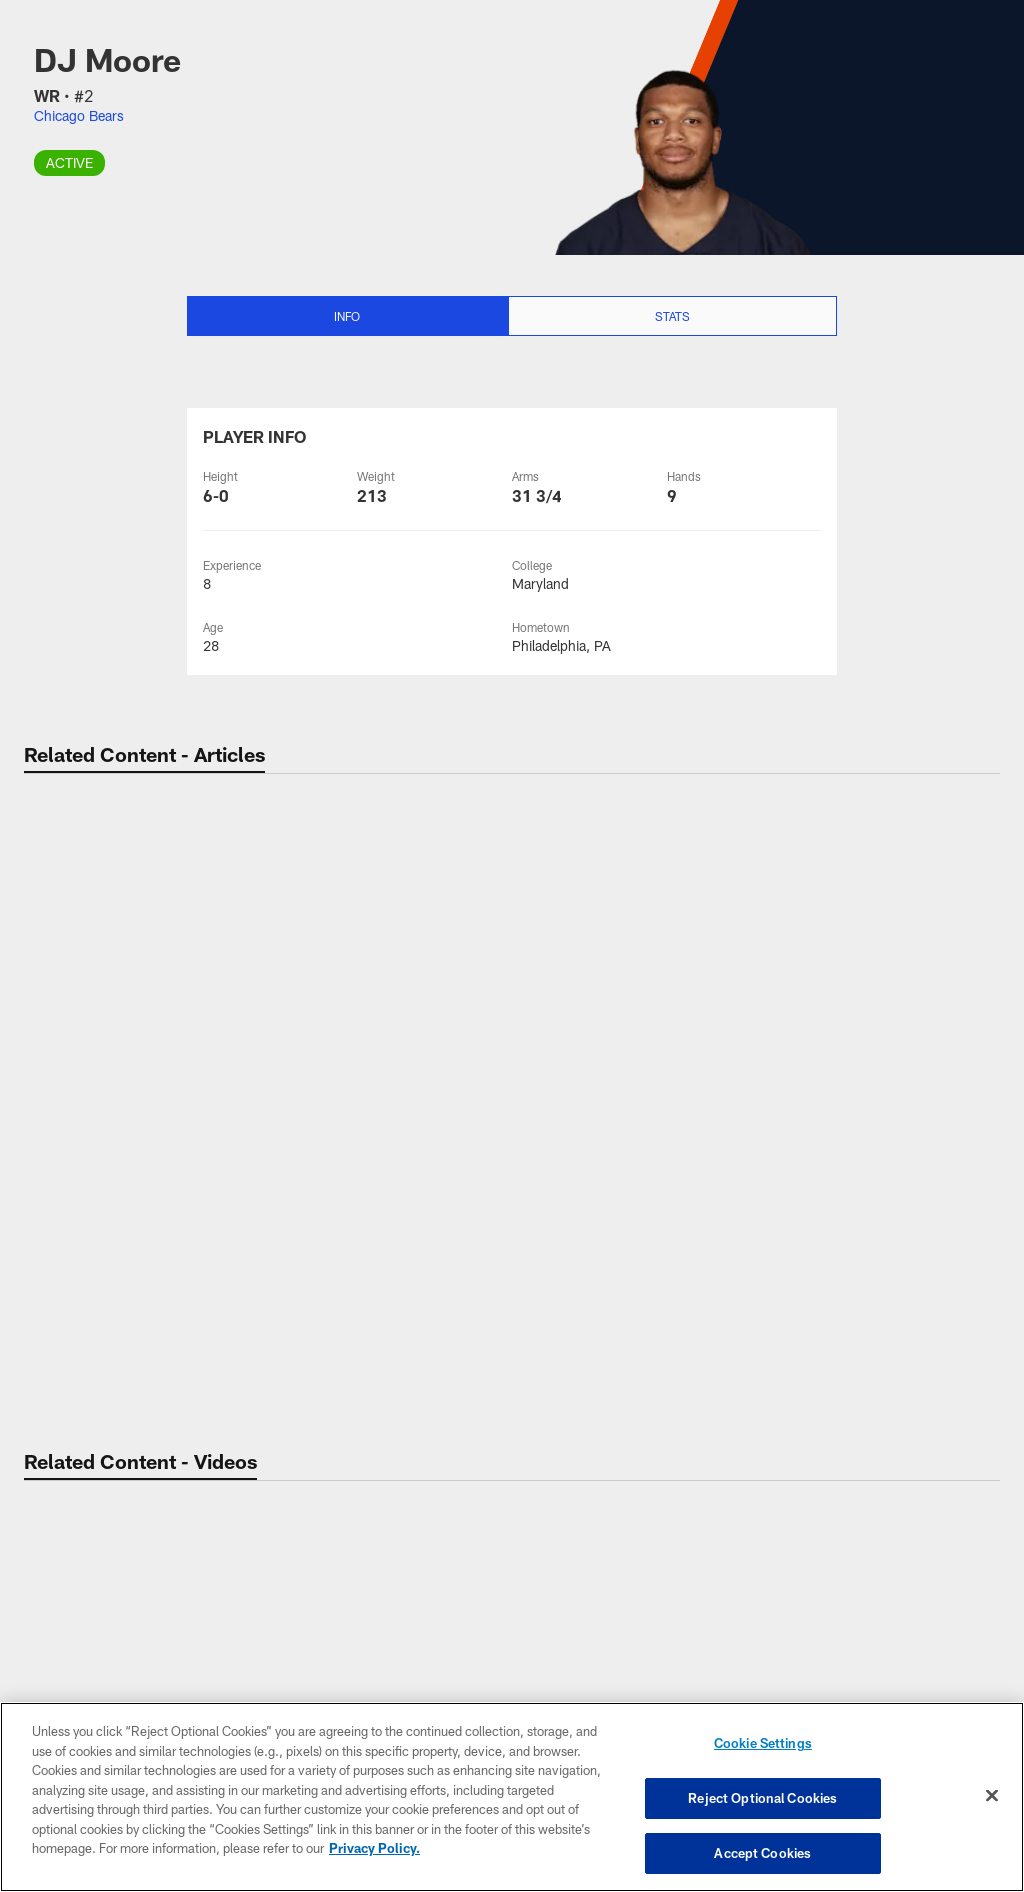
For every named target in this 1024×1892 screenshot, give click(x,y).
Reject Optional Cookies (762, 1799)
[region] (512, 1798)
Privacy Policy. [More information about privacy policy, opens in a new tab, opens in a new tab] (374, 1850)
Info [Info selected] (347, 316)
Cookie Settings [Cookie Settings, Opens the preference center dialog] (763, 1748)
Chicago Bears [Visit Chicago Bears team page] (79, 115)
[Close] (992, 1797)
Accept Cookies (762, 1850)
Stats (672, 316)
